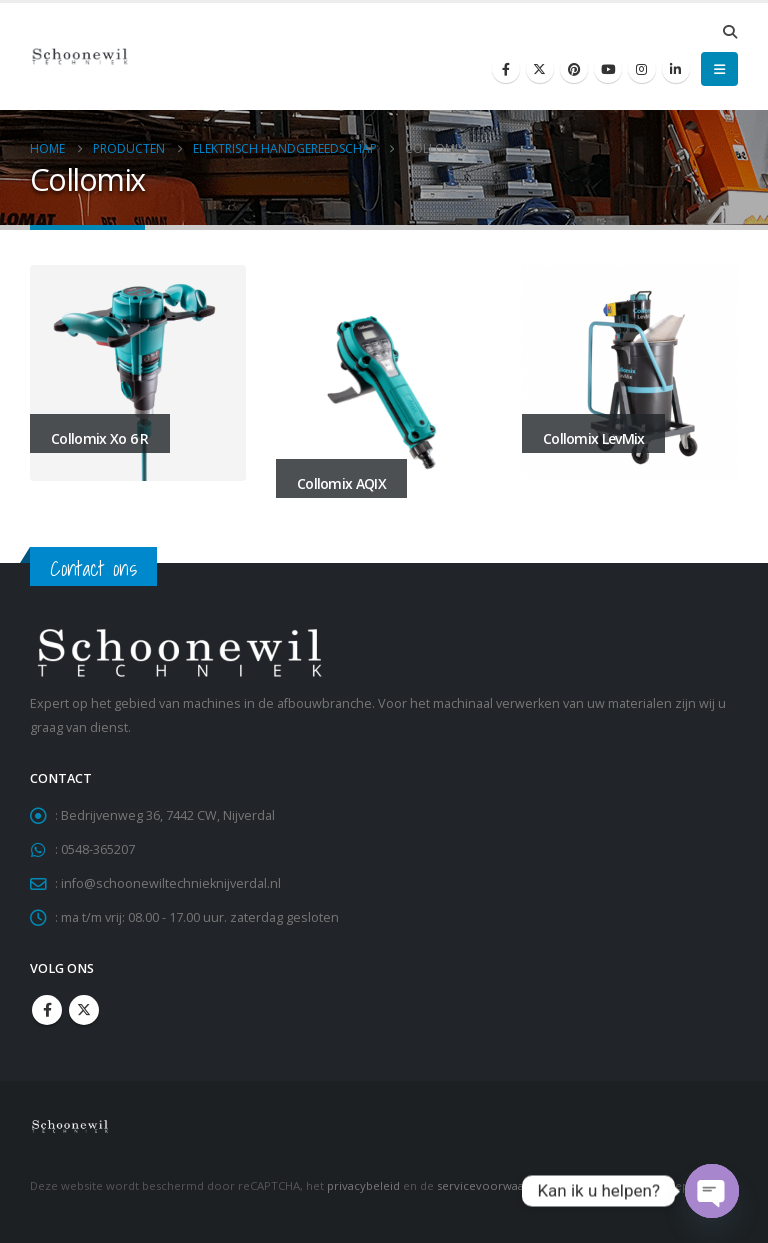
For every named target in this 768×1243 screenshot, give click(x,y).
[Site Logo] (80, 56)
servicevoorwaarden (493, 1185)
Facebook (47, 1010)
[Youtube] (608, 69)
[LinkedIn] (676, 69)
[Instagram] (642, 69)
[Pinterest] (574, 69)
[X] (540, 69)
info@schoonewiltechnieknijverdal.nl (171, 883)
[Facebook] (506, 69)
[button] (729, 32)
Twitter (84, 1010)
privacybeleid (363, 1185)
